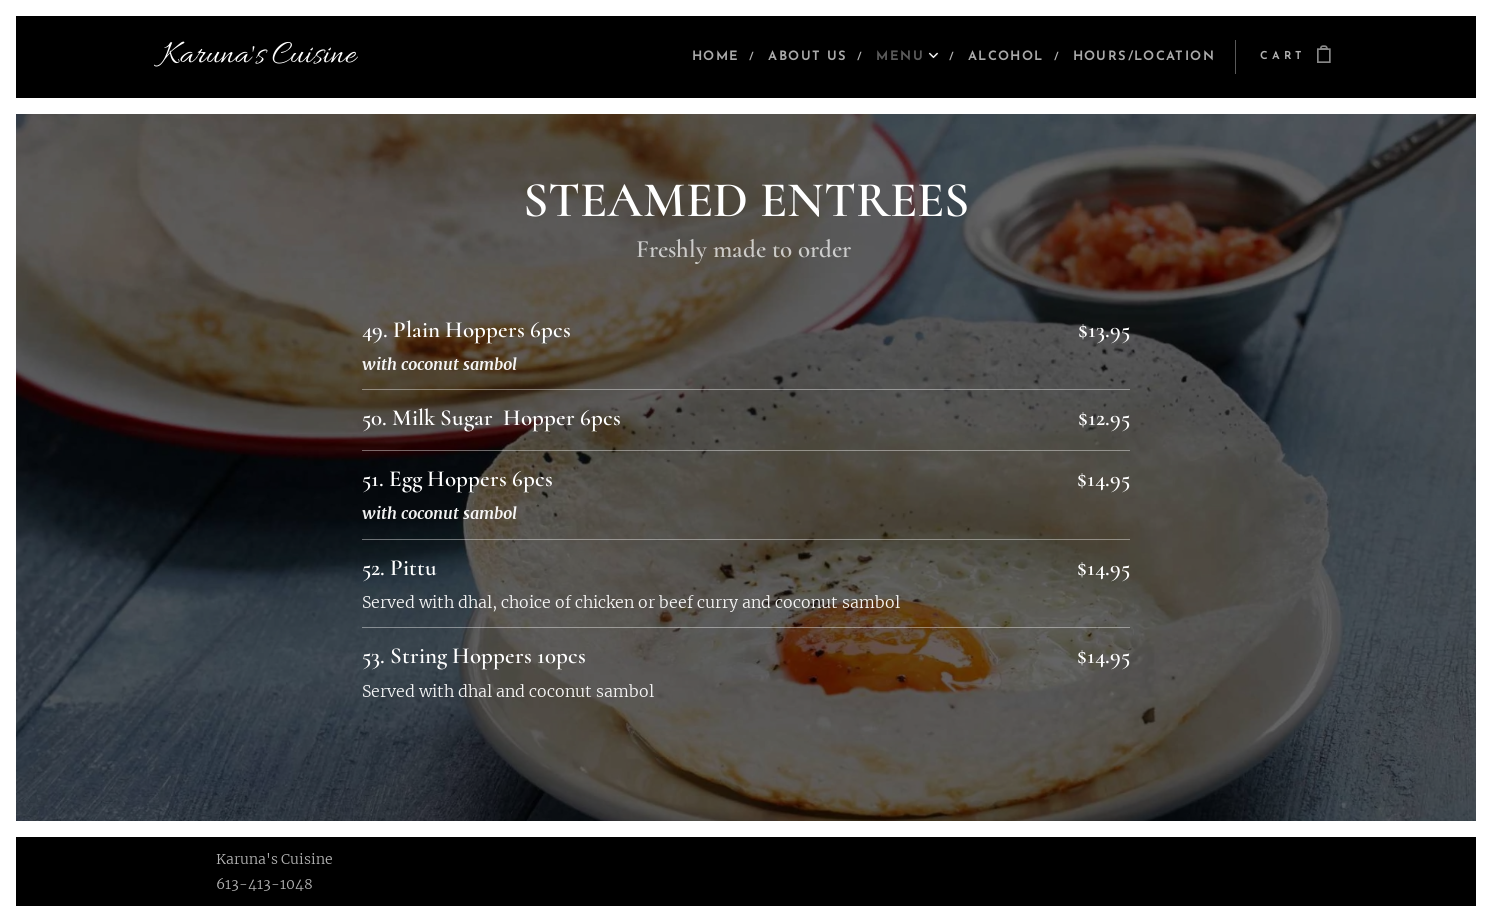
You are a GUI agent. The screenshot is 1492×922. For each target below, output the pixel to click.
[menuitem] (683, 57)
